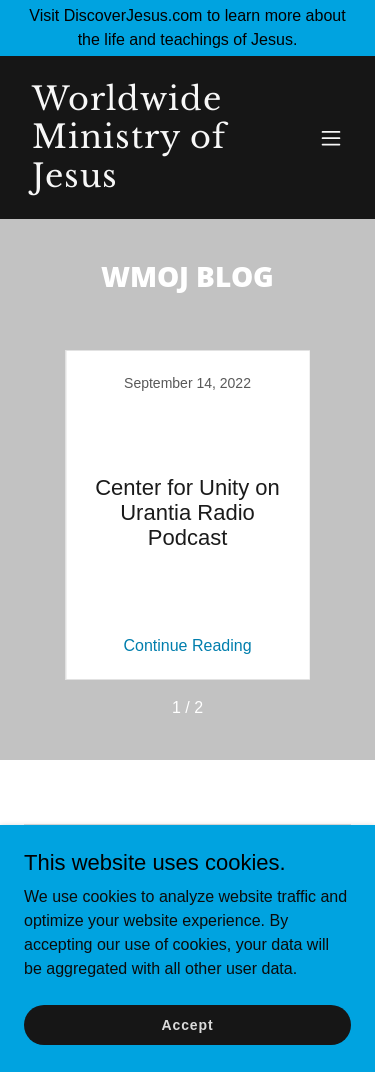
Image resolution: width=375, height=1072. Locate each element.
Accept (188, 1024)
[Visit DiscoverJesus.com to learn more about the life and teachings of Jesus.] (187, 28)
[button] (331, 138)
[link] (138, 181)
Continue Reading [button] (187, 645)
